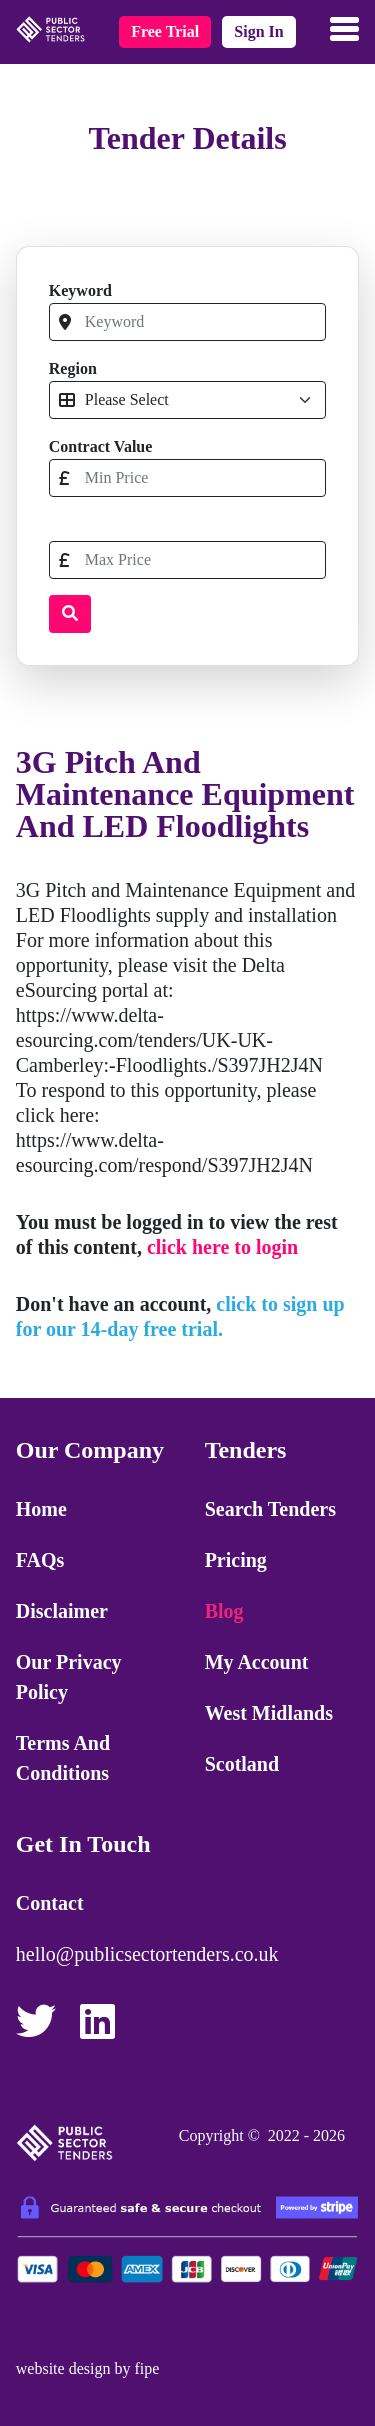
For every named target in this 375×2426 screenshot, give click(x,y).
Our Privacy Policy (69, 1677)
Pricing (236, 1560)
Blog (224, 1611)
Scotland (242, 1764)
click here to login (222, 1247)
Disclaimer (62, 1611)
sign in (258, 31)
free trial (165, 31)
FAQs (40, 1560)
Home (41, 1509)
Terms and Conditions (63, 1758)
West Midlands (269, 1713)
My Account (257, 1662)
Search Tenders (270, 1509)
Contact (50, 1903)
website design (63, 2368)
